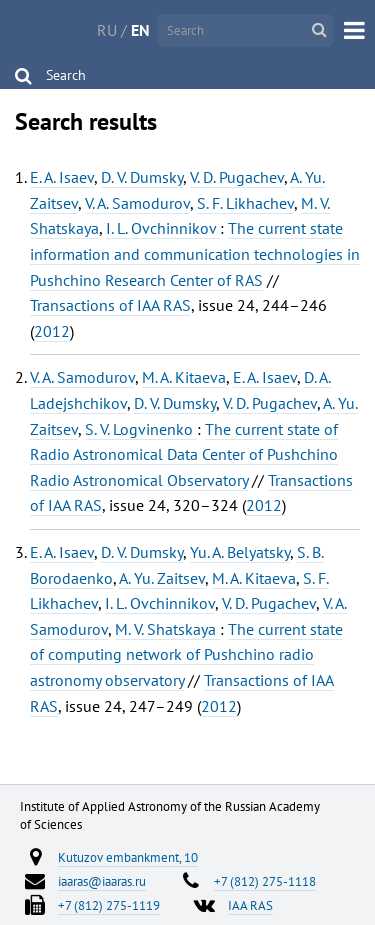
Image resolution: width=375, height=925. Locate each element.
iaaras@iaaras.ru (102, 881)
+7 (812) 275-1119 (109, 905)
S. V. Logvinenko (141, 429)
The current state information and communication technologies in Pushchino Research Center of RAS (195, 253)
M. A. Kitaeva (184, 377)
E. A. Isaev (62, 177)
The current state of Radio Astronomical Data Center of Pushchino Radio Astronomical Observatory (184, 454)
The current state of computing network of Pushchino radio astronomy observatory (186, 654)
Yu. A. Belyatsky (240, 552)
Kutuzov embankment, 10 (128, 857)
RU (107, 30)
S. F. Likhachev (245, 203)
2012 (52, 331)
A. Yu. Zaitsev (162, 578)
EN (140, 30)
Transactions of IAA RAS (110, 305)
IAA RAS (250, 905)
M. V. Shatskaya (167, 629)
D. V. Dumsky (142, 177)
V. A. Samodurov (137, 203)
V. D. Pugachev (237, 177)
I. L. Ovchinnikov (163, 228)
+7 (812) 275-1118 (265, 881)
